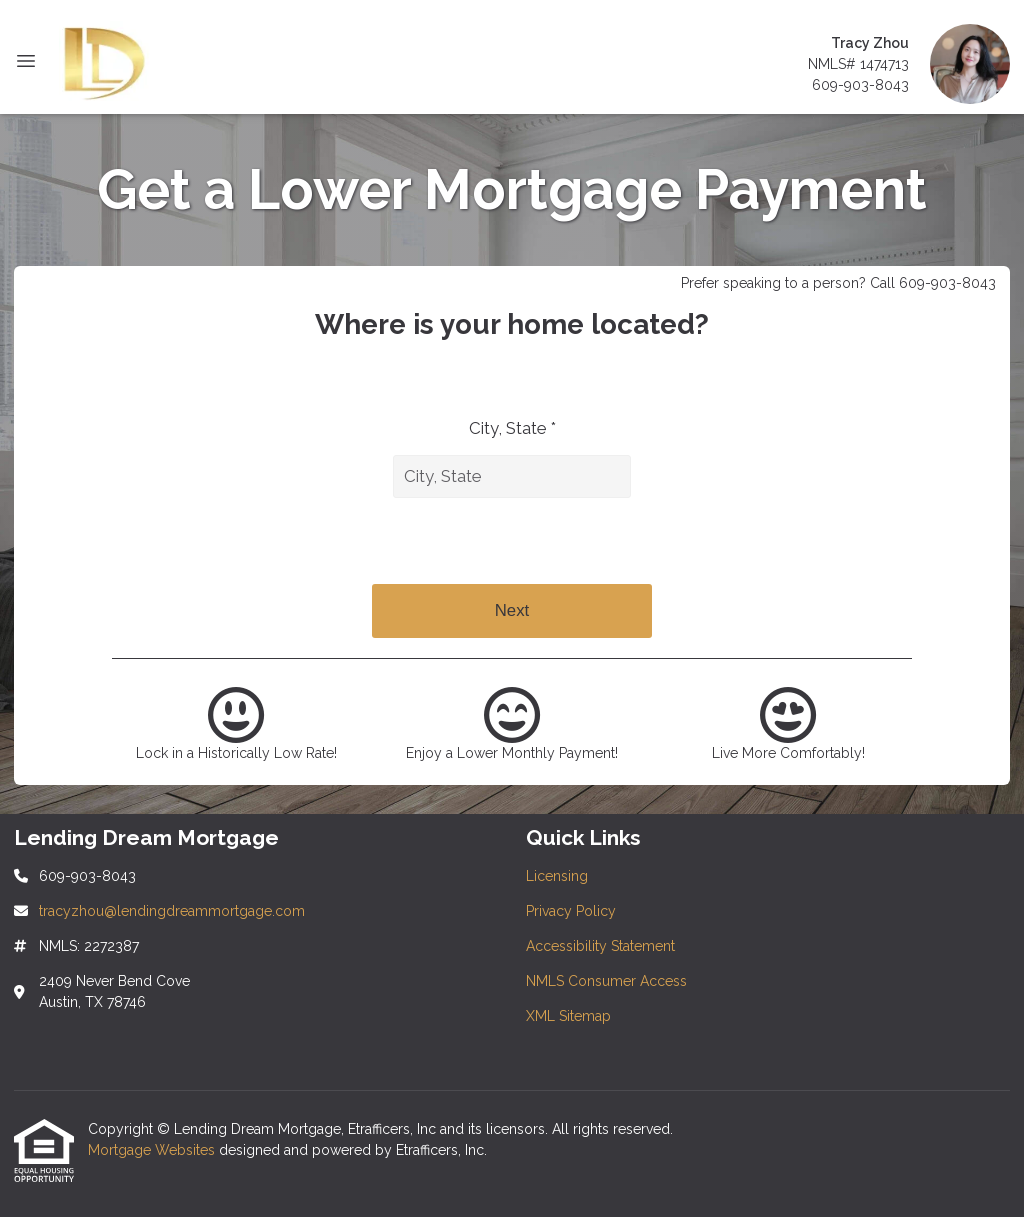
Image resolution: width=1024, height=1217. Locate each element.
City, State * (512, 428)
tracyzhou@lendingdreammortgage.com (172, 911)
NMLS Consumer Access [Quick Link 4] (606, 981)
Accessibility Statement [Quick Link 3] (600, 946)
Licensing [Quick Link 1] (557, 876)
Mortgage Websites (153, 1150)
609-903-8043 (860, 85)
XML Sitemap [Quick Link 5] (568, 1016)
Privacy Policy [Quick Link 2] (571, 911)
